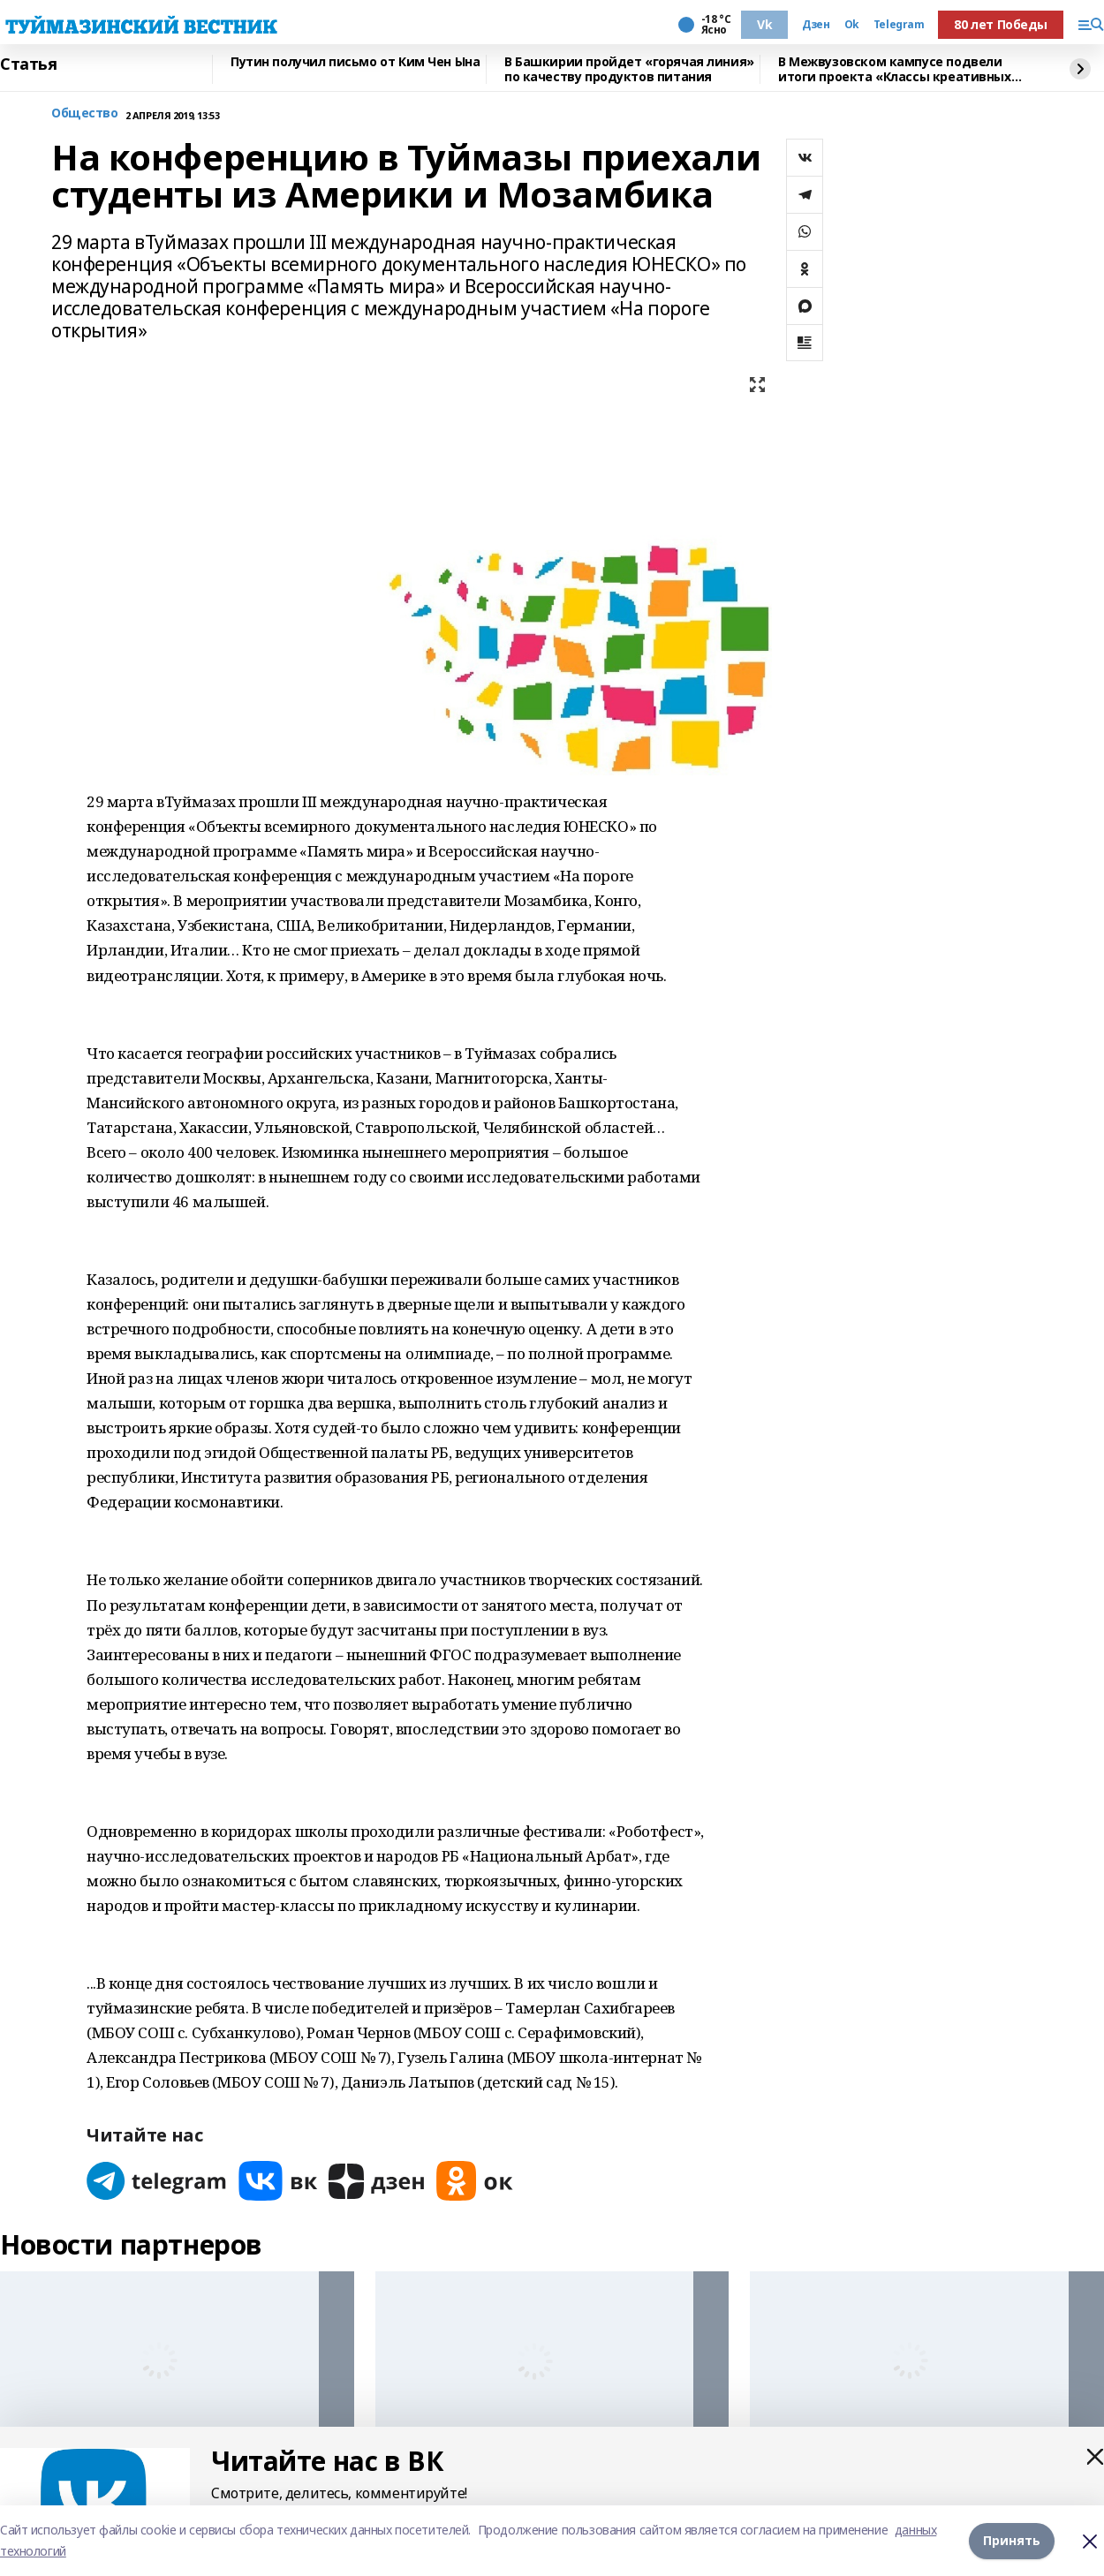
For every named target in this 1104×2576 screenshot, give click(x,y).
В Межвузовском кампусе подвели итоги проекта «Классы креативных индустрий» (894, 69)
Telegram (899, 24)
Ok (851, 24)
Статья (28, 64)
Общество (84, 113)
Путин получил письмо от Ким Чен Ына (355, 62)
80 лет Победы (1000, 24)
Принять (1011, 2540)
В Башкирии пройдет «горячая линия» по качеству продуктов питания (629, 69)
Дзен (815, 24)
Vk (764, 24)
